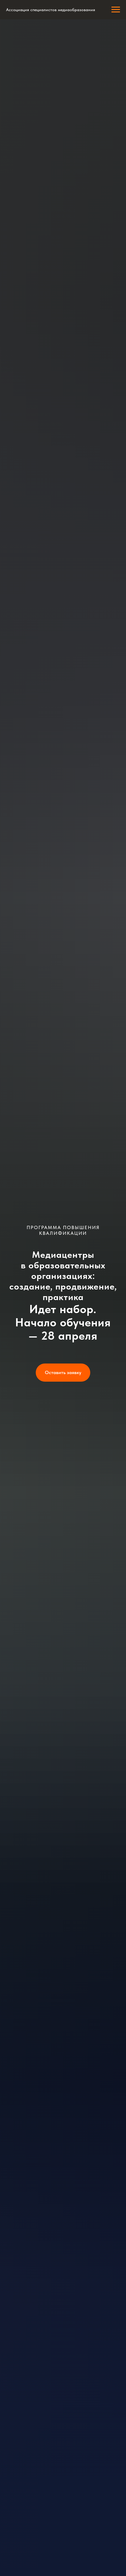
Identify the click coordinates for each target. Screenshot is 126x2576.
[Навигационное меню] (115, 10)
